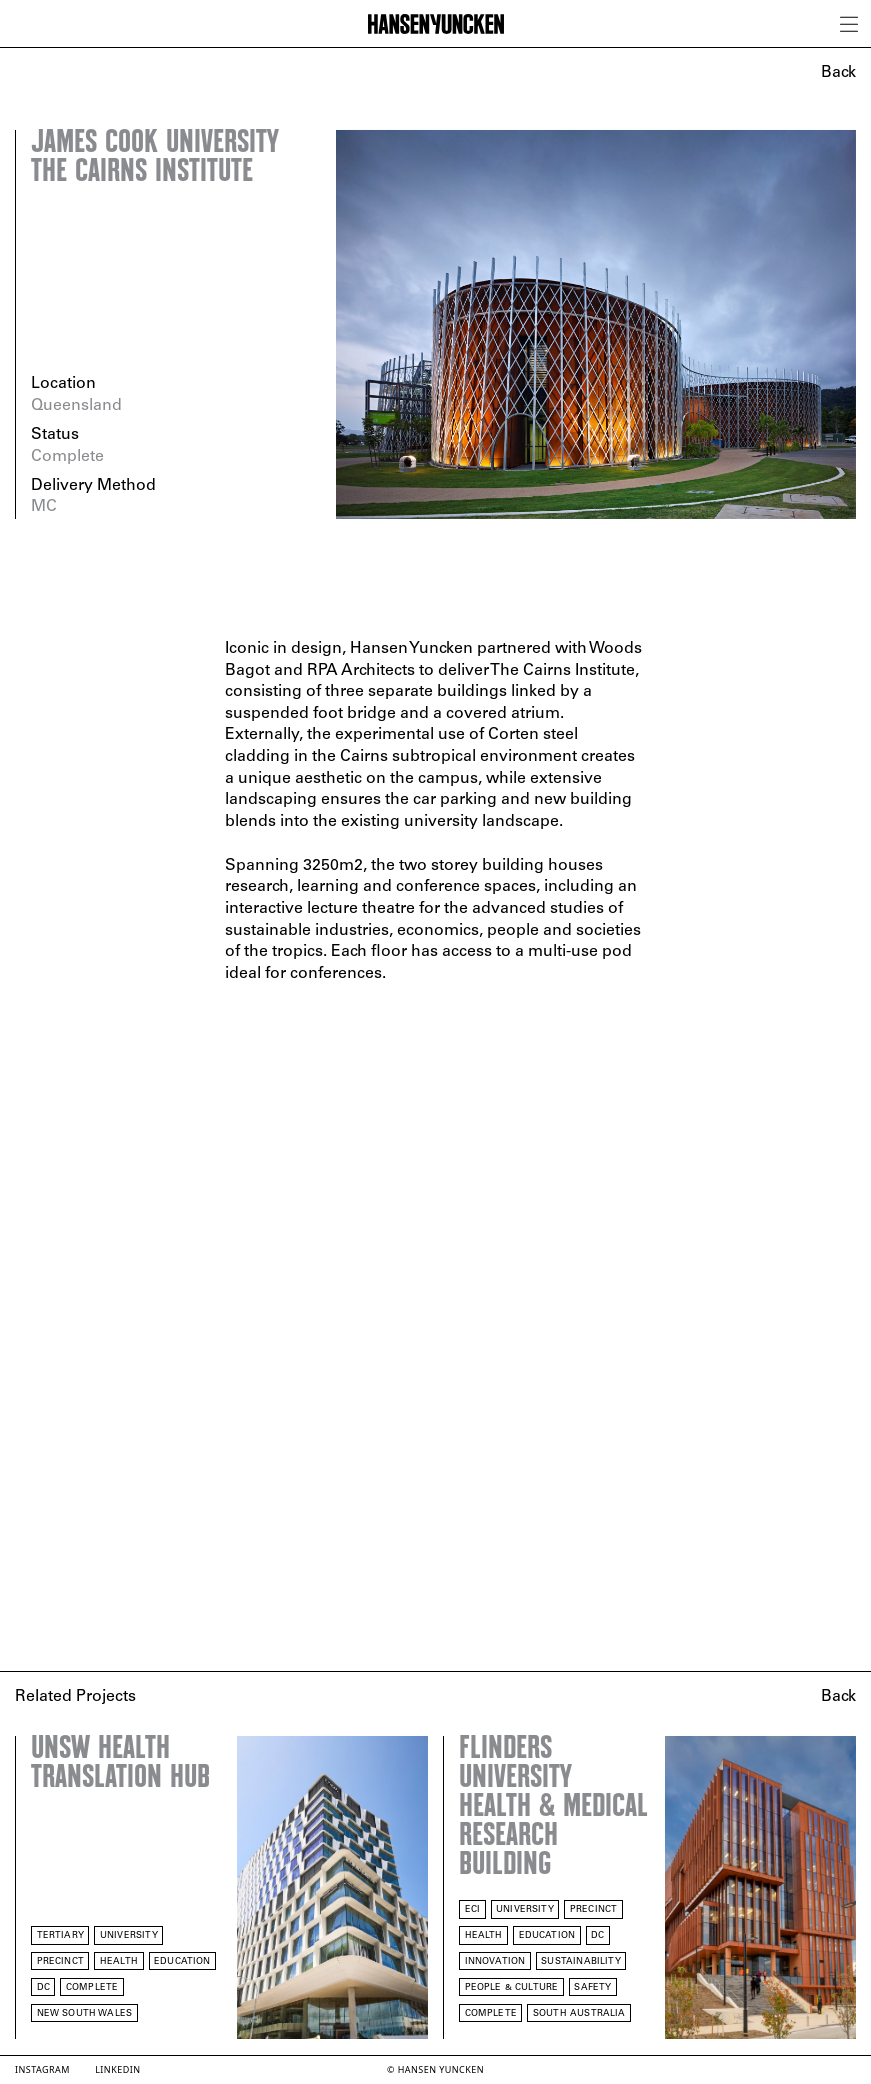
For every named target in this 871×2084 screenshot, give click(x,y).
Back (838, 73)
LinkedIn (117, 2069)
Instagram (42, 2069)
